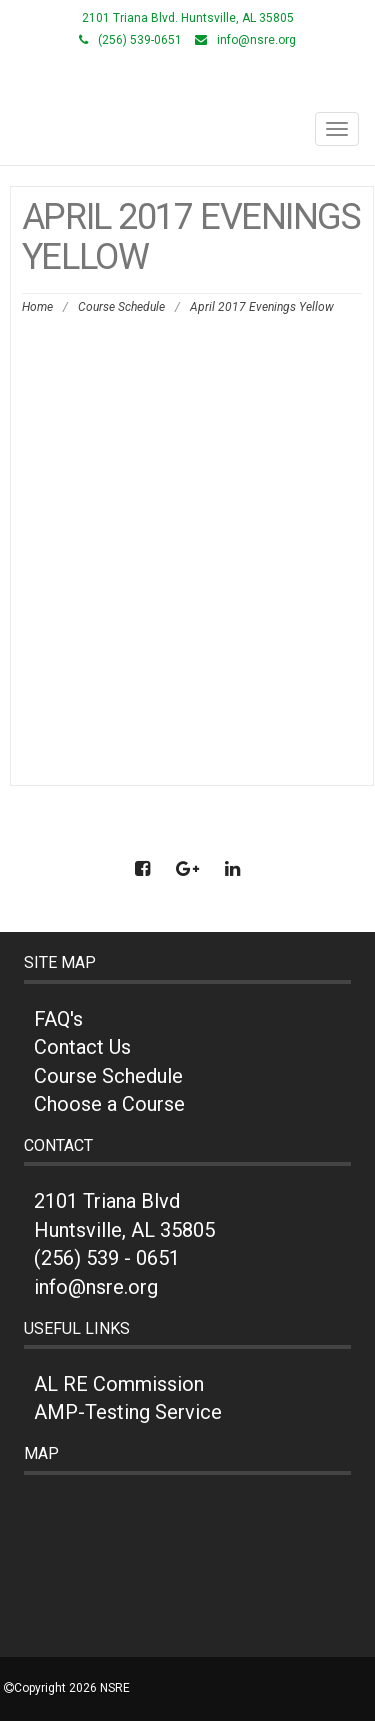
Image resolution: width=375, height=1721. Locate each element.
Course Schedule (121, 307)
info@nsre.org (256, 40)
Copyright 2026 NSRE (72, 1688)
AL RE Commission (119, 1384)
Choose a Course (109, 1104)
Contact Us (82, 1047)
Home (37, 307)
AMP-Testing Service (128, 1412)
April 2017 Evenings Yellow (109, 334)
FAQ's (58, 1019)
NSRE (187, 87)
